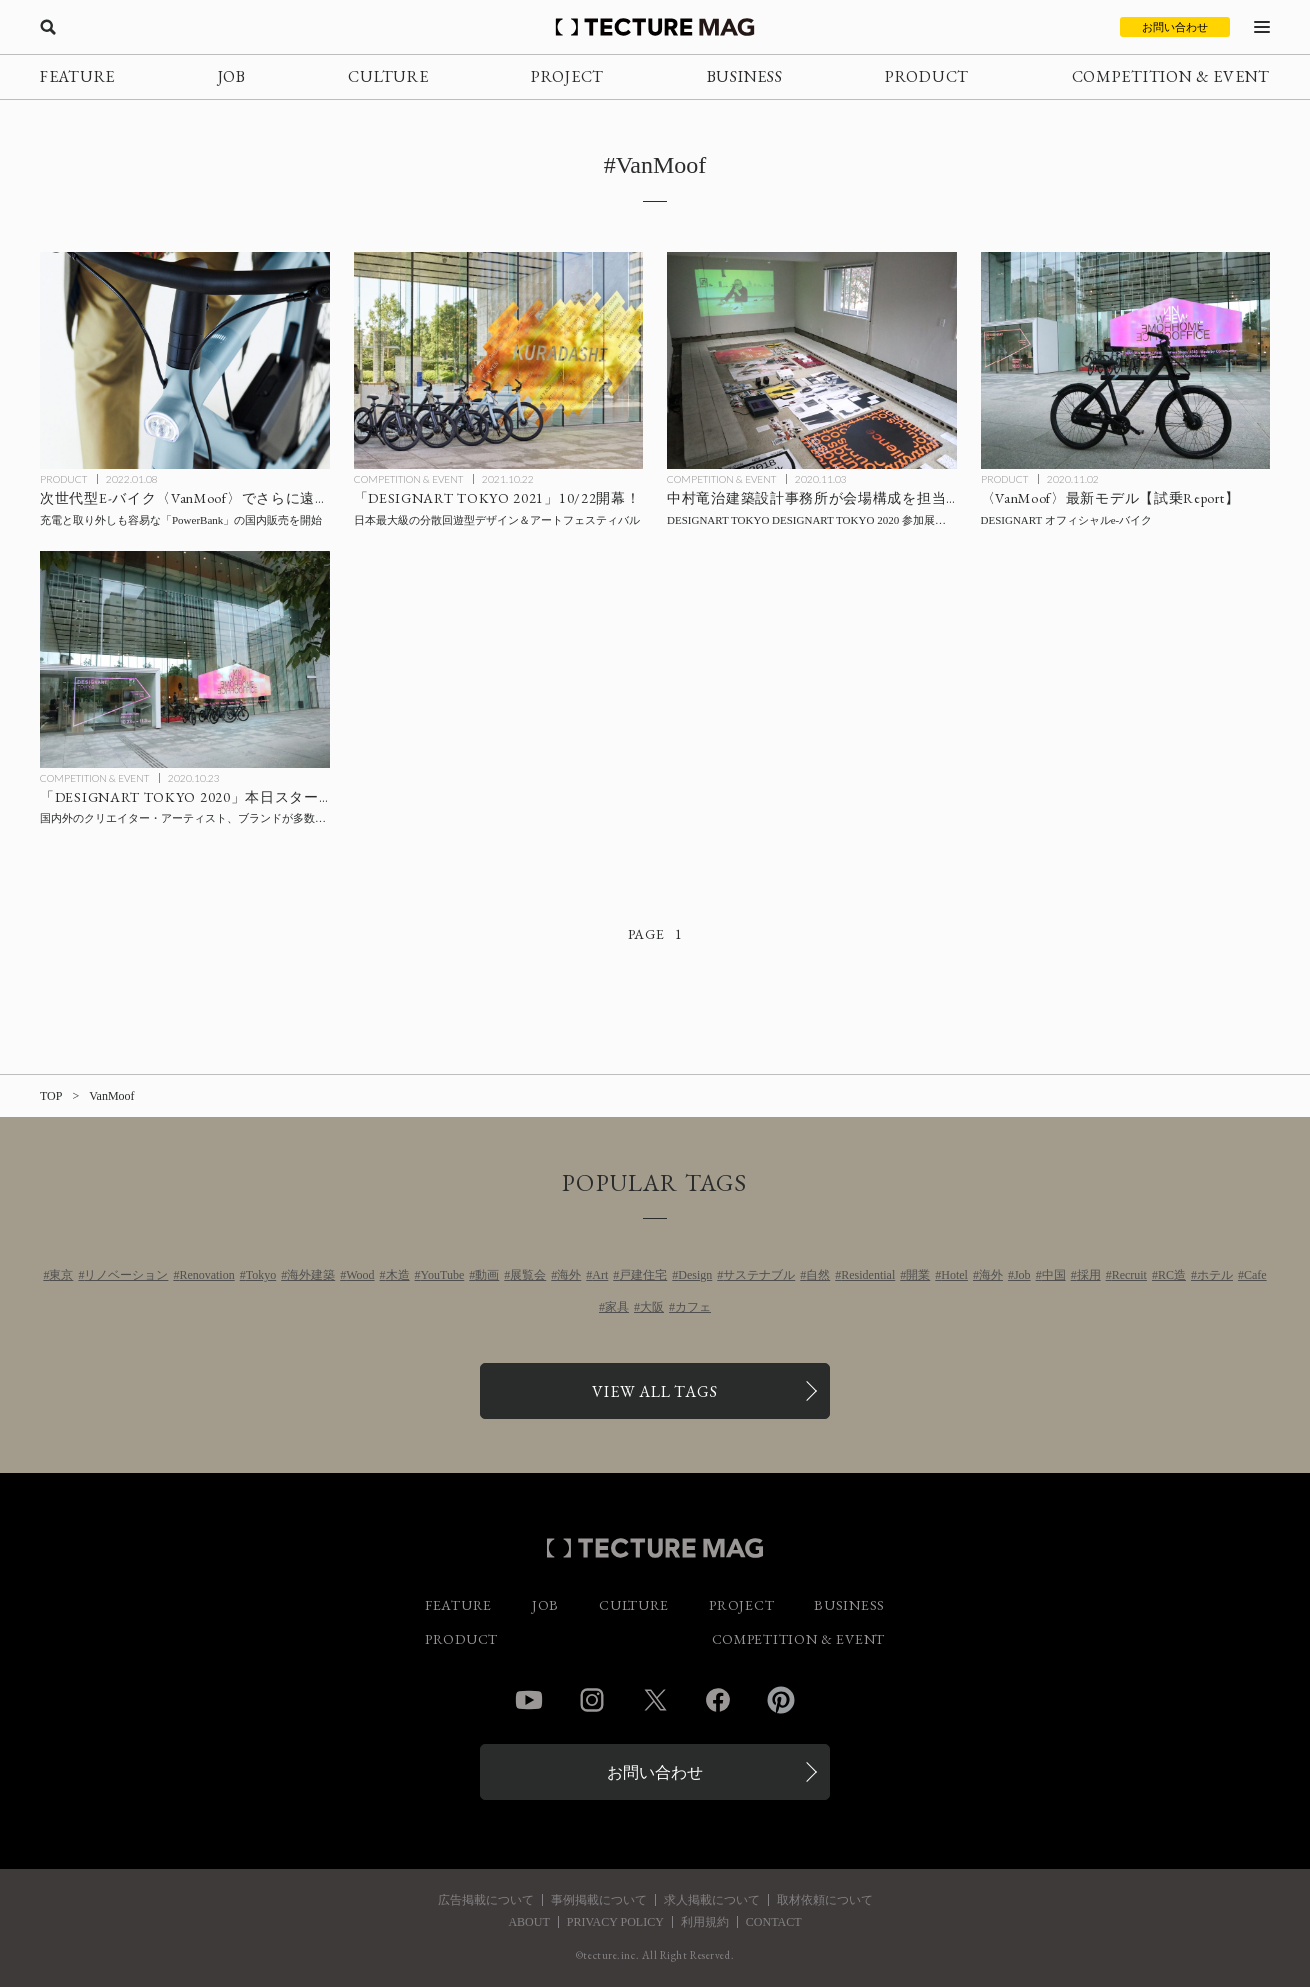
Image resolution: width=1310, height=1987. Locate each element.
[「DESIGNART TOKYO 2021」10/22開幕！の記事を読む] (499, 360)
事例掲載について (599, 1900)
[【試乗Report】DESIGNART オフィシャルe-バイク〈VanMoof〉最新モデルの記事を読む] (1126, 360)
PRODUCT (927, 76)
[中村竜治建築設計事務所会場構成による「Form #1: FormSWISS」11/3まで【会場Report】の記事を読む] (812, 360)
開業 (918, 1275)
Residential (868, 1275)
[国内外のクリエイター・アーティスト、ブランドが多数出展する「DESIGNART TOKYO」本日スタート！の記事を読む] (185, 659)
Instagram (592, 1700)
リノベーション (126, 1275)
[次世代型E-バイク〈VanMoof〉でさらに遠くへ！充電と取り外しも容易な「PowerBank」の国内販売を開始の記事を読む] (185, 360)
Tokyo (261, 1275)
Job (1022, 1275)
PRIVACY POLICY (615, 1922)
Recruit (1129, 1275)
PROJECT (567, 76)
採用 (1089, 1275)
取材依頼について (825, 1900)
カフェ (693, 1307)
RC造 (1172, 1275)
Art (600, 1275)
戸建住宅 (643, 1275)
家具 (617, 1307)
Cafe (1255, 1275)
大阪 (652, 1307)
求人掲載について (712, 1900)
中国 (1054, 1275)
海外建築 (311, 1275)
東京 (61, 1275)
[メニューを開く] (1262, 27)
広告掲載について (486, 1900)
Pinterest (781, 1700)
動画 (487, 1275)
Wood (360, 1275)
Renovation (206, 1275)
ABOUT (528, 1922)
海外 (569, 1275)
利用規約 (705, 1922)
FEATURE (77, 76)
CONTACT (774, 1922)
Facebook (718, 1700)
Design (695, 1275)
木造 (398, 1275)
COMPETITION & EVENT (1171, 76)
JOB (232, 76)
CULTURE (388, 76)
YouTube (443, 1275)
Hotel (954, 1275)
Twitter (655, 1700)
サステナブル (759, 1275)
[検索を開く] (48, 27)
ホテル (1215, 1275)
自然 (818, 1275)
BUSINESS (745, 76)
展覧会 (528, 1275)
